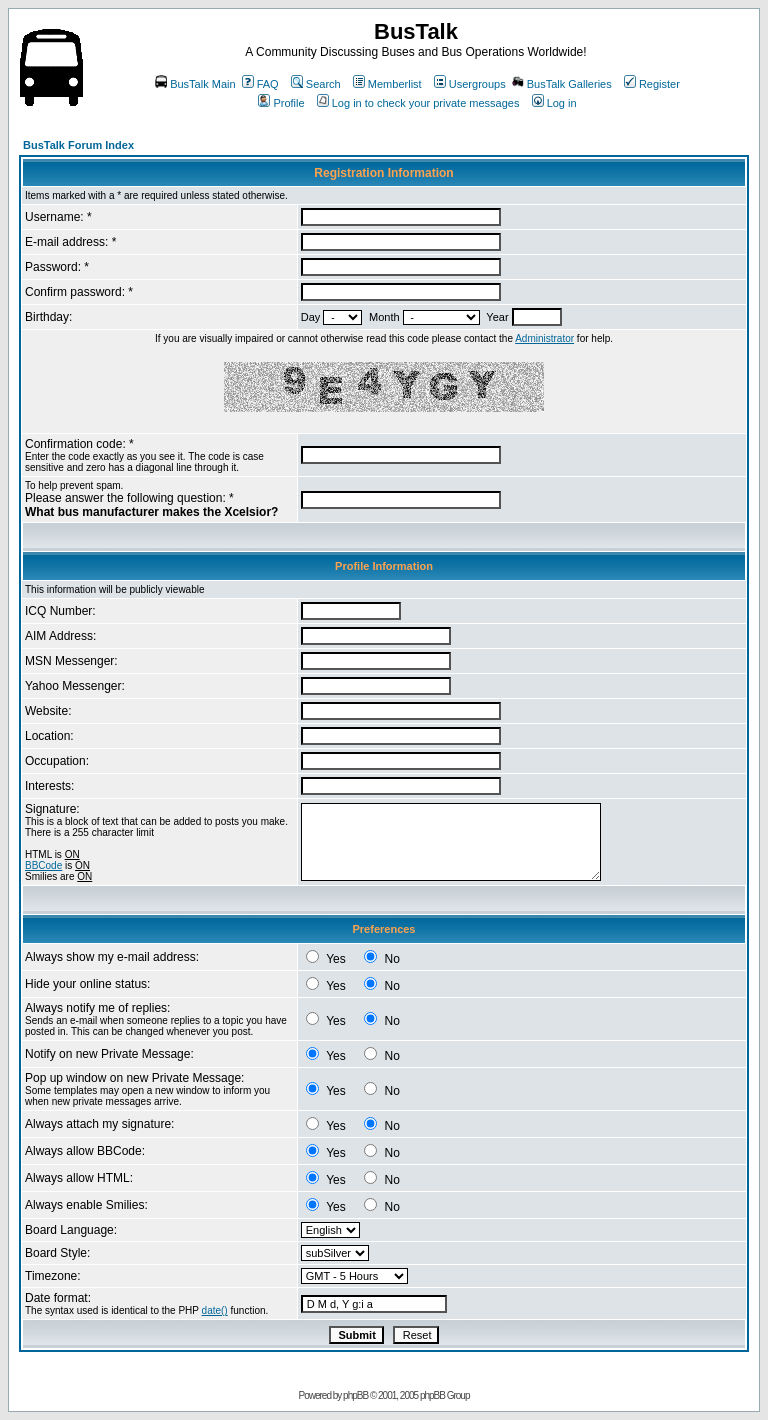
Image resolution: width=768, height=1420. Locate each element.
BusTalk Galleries (562, 84)
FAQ (260, 84)
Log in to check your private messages (418, 103)
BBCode (43, 865)
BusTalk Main (195, 84)
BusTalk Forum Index (78, 145)
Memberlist (387, 84)
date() (215, 1310)
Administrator (544, 338)
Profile (281, 103)
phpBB (355, 1395)
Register (652, 84)
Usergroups (470, 84)
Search (316, 84)
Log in (554, 103)
